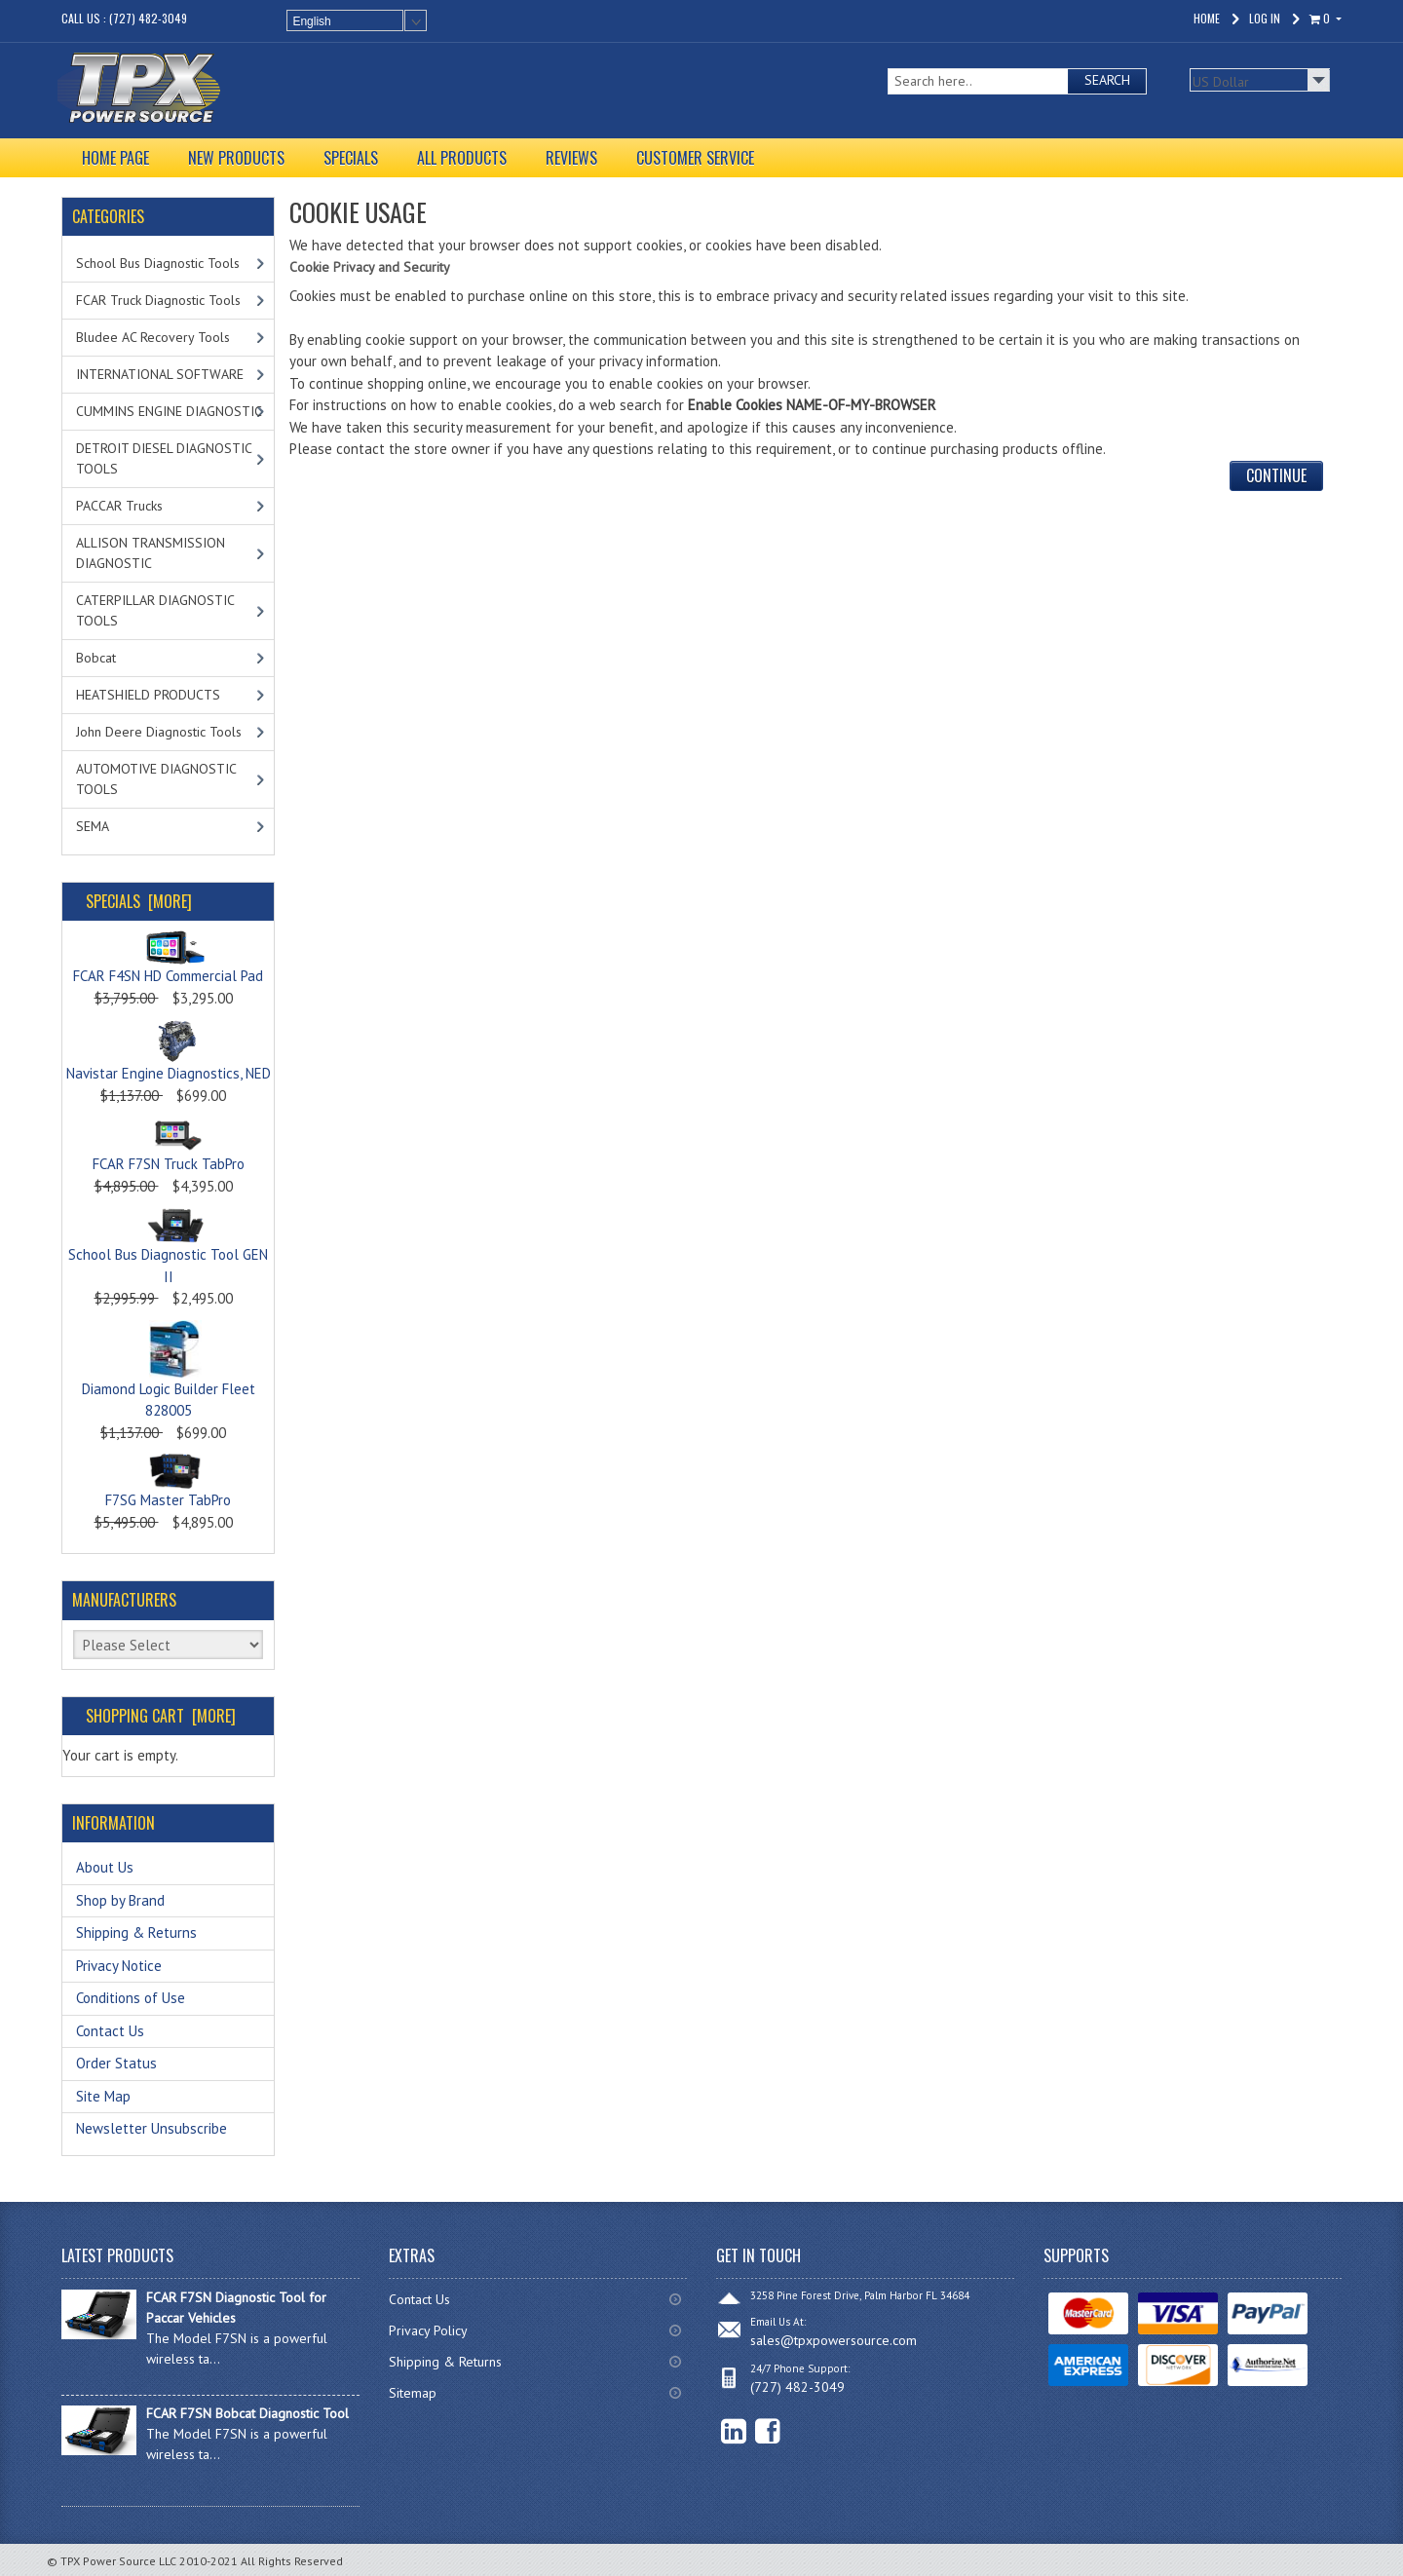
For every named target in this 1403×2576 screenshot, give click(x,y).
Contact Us (110, 2031)
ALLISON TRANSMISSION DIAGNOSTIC (150, 553)
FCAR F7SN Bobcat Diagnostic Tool (247, 2413)
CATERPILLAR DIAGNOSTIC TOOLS (155, 610)
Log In (1264, 18)
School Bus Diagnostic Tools (158, 263)
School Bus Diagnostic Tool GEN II (168, 1250)
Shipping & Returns (136, 1932)
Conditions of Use (130, 1998)
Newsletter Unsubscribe (151, 2128)
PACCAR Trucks (119, 505)
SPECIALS (350, 158)
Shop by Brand (120, 1900)
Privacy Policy (428, 2330)
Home (1207, 18)
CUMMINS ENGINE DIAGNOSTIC (169, 411)
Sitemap (412, 2393)
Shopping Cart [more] (161, 1715)
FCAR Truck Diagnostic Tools (158, 300)
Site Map (103, 2096)
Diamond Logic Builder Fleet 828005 (168, 1380)
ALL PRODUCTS (462, 158)
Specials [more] (139, 901)
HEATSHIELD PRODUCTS (148, 694)
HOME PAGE (115, 158)
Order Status (116, 2063)
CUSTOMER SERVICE (695, 158)
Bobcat (96, 657)
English (311, 21)
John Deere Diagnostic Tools (159, 731)
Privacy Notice (119, 1965)
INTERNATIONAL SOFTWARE (160, 374)
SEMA (92, 826)
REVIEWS (571, 158)
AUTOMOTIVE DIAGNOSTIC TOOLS (156, 779)
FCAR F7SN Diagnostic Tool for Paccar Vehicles (236, 2308)
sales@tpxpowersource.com (833, 2340)
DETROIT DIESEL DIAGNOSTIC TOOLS (164, 458)
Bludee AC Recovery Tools (153, 337)
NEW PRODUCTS (236, 158)
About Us (104, 1867)
